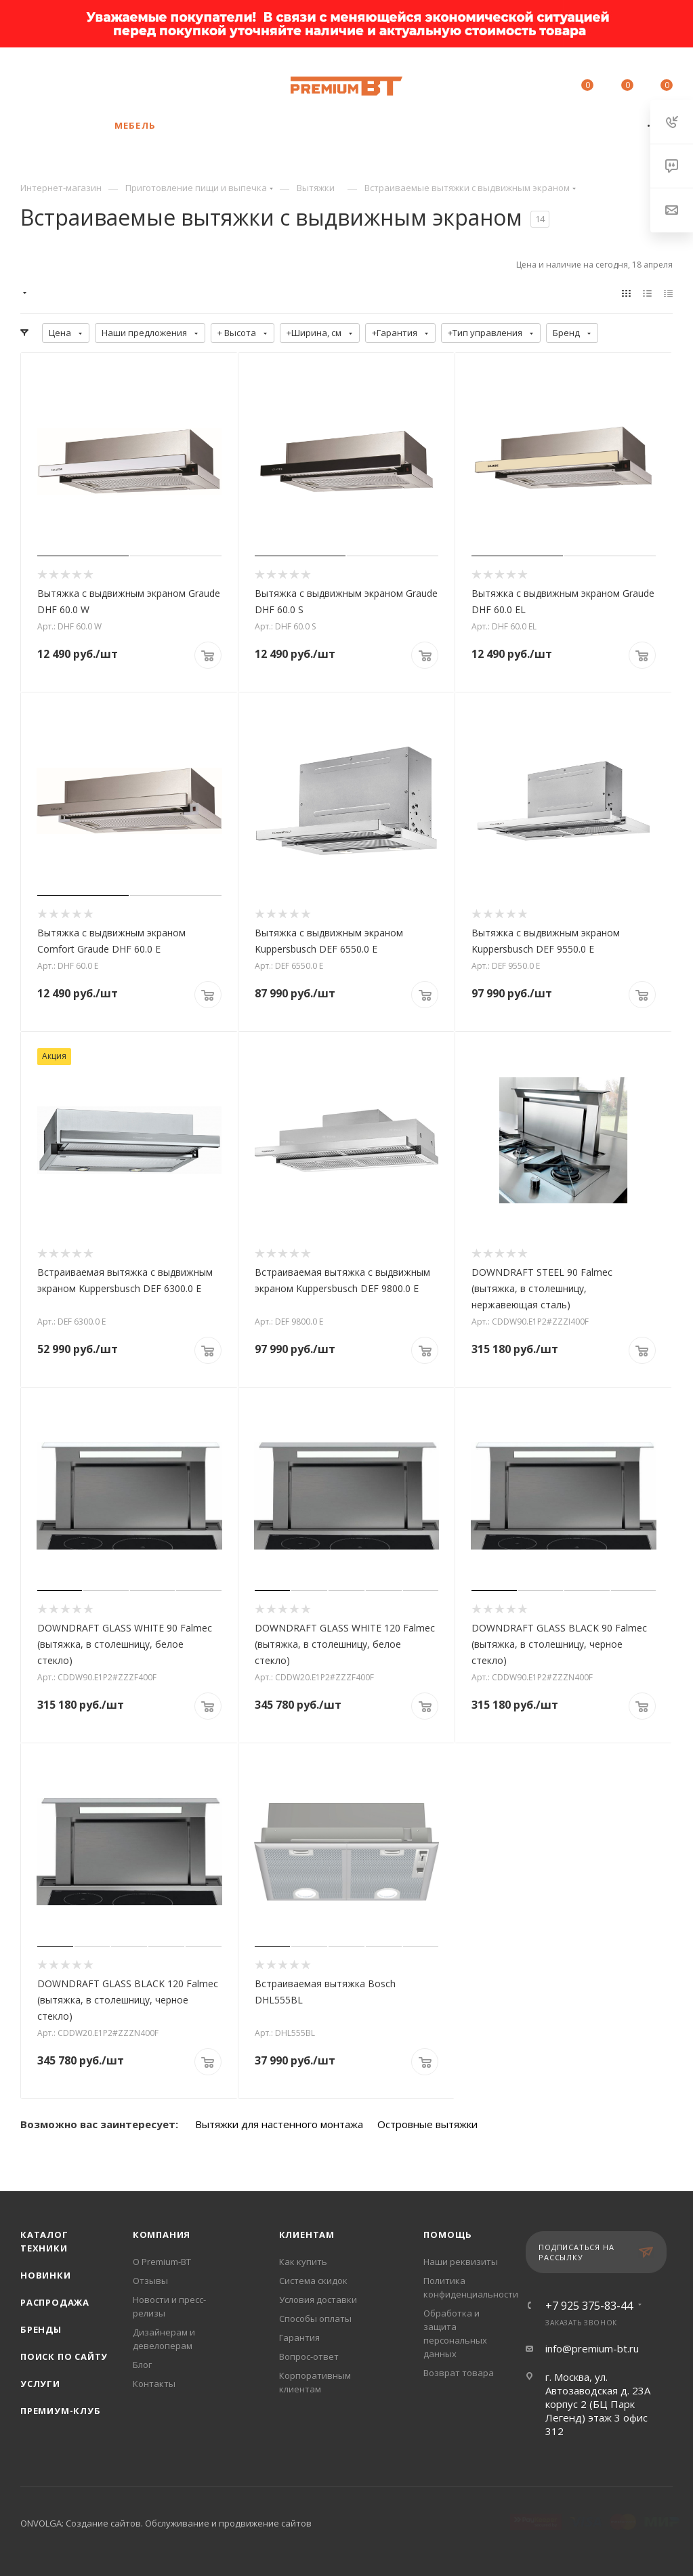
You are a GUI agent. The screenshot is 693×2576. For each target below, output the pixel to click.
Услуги (40, 2383)
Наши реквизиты (460, 2262)
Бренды (41, 2329)
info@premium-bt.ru (592, 2348)
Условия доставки (318, 2299)
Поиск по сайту (64, 2356)
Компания (161, 2234)
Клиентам (307, 2234)
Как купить (303, 2262)
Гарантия (299, 2337)
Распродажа (54, 2302)
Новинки (45, 2275)
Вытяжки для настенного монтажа (279, 2124)
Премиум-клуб (60, 2411)
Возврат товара (458, 2373)
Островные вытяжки (427, 2124)
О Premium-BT (162, 2262)
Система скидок (313, 2280)
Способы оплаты (315, 2318)
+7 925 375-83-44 (125, 79)
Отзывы (150, 2280)
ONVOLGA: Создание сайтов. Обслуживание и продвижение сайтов (166, 2523)
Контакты (154, 2383)
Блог (142, 2365)
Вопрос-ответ (309, 2356)
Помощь (447, 2234)
